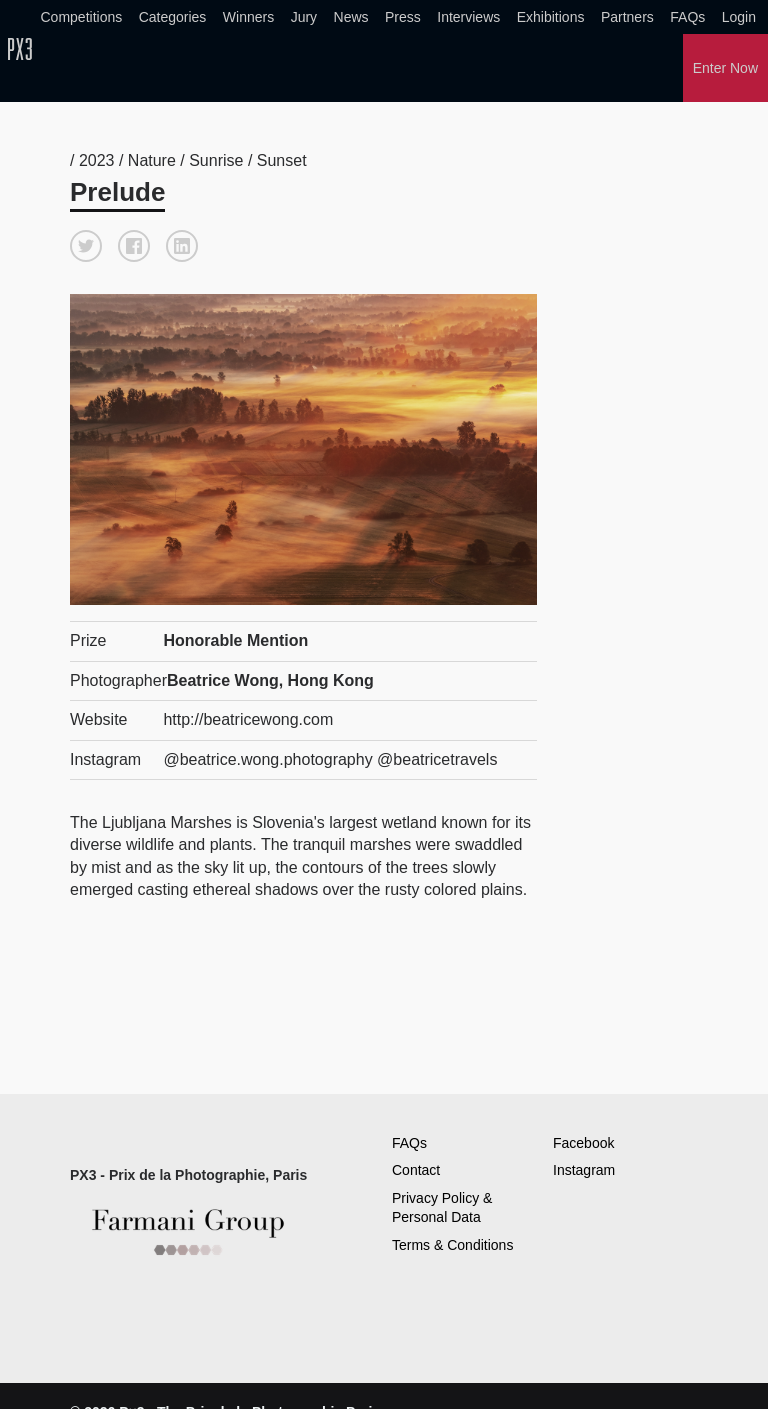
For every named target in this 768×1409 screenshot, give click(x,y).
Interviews (468, 17)
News (351, 17)
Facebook (583, 1143)
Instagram (584, 1170)
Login (739, 17)
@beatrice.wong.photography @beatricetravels (330, 759)
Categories (173, 17)
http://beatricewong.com (248, 719)
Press (403, 17)
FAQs (687, 17)
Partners (627, 17)
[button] (86, 246)
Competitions (82, 17)
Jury (304, 17)
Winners (248, 17)
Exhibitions (551, 17)
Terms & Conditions (452, 1245)
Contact (416, 1170)
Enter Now (725, 68)
